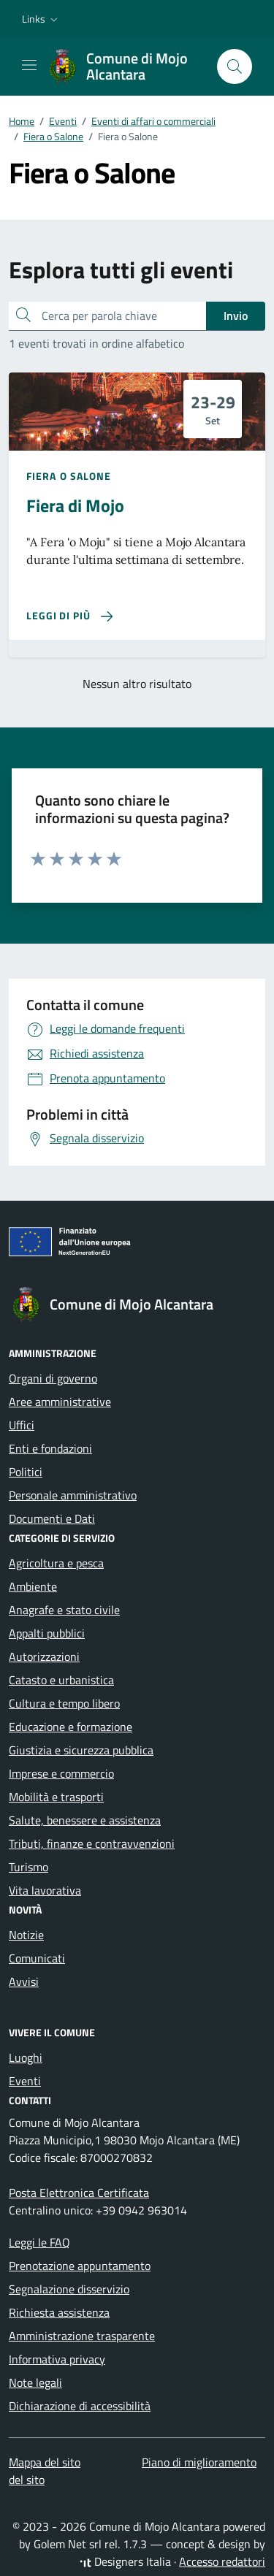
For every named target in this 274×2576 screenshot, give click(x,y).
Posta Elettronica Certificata (79, 2192)
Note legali (35, 2382)
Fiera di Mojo (75, 505)
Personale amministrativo (73, 1495)
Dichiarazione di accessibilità (80, 2406)
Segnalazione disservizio (69, 2289)
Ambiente (33, 1586)
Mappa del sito (44, 2462)
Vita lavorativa (45, 1890)
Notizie (26, 1935)
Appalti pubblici (47, 1633)
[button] (41, 19)
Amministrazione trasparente (82, 2335)
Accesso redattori (222, 2561)
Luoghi (25, 2057)
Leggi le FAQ (39, 2242)
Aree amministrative (60, 1401)
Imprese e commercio (61, 1773)
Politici (25, 1471)
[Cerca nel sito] (234, 66)
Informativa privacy (57, 2359)
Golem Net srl (68, 2544)
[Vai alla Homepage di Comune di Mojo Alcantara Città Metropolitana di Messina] (125, 66)
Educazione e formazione (70, 1726)
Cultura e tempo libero (64, 1703)
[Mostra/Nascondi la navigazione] (29, 65)
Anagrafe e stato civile (64, 1609)
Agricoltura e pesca (56, 1563)
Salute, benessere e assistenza (85, 1820)
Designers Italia (125, 2561)
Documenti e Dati (52, 1518)
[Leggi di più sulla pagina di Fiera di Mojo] (69, 616)
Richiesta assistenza (59, 2312)
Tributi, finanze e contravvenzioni (92, 1843)
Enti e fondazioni (50, 1448)
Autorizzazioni (44, 1656)
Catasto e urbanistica (61, 1680)
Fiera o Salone (68, 476)
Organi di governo (53, 1378)
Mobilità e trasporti (56, 1796)
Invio (236, 315)
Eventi (25, 2081)
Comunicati (37, 1958)
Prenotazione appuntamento (80, 2265)
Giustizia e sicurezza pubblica (81, 1750)
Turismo (28, 1867)
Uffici (21, 1425)
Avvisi (24, 1981)
